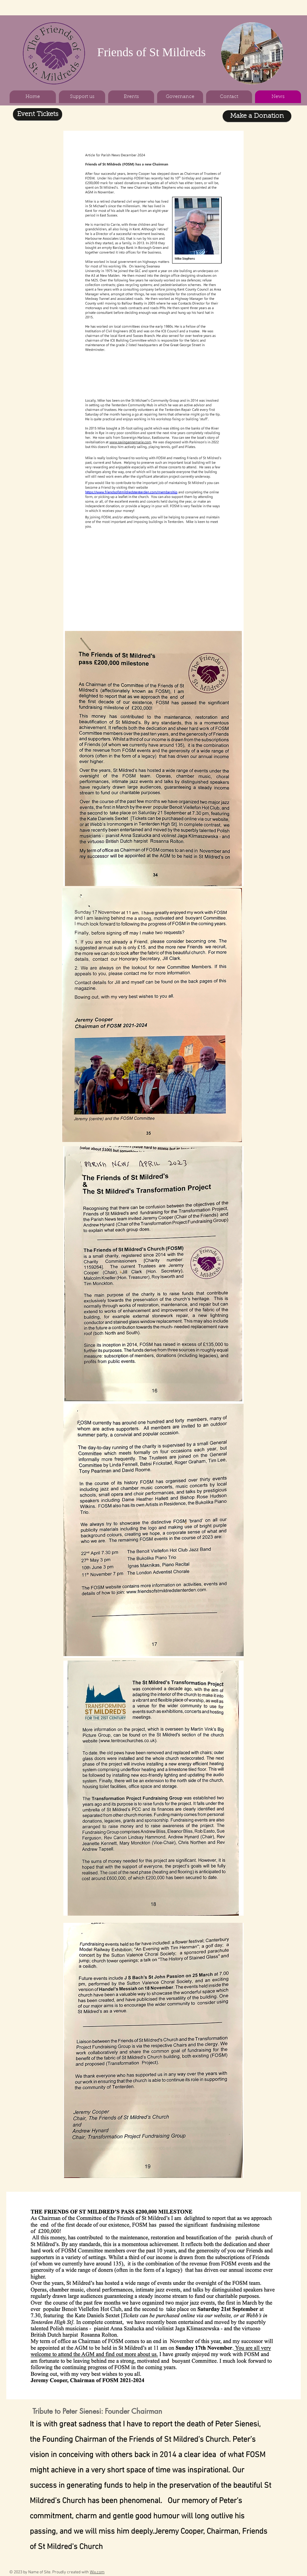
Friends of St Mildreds (151, 52)
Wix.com (97, 2572)
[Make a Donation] (257, 116)
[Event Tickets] (37, 114)
